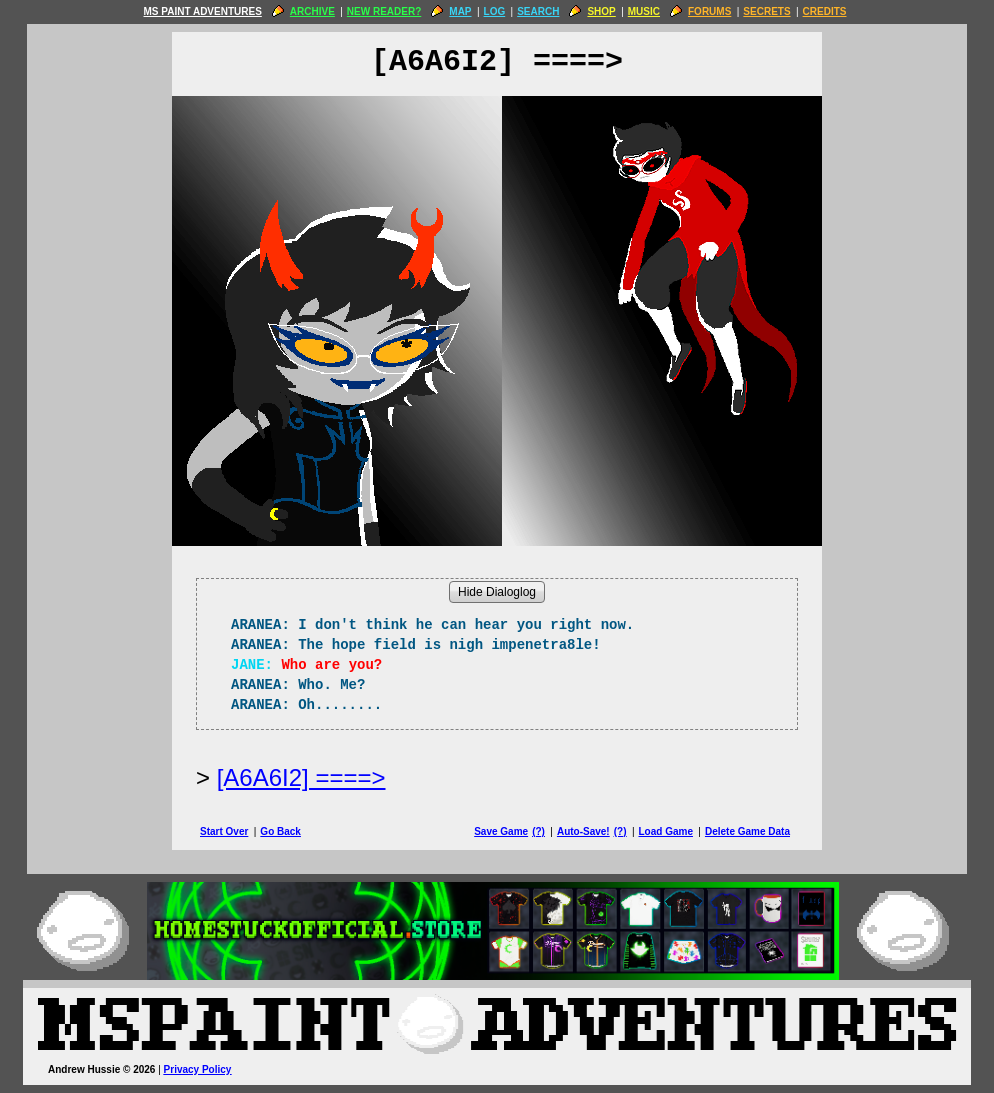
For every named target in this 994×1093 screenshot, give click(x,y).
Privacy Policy (198, 1069)
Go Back (280, 831)
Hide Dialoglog (497, 592)
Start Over (224, 831)
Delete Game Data (747, 831)
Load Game (665, 831)
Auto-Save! (583, 831)
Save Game (501, 831)
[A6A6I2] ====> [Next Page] (301, 777)
